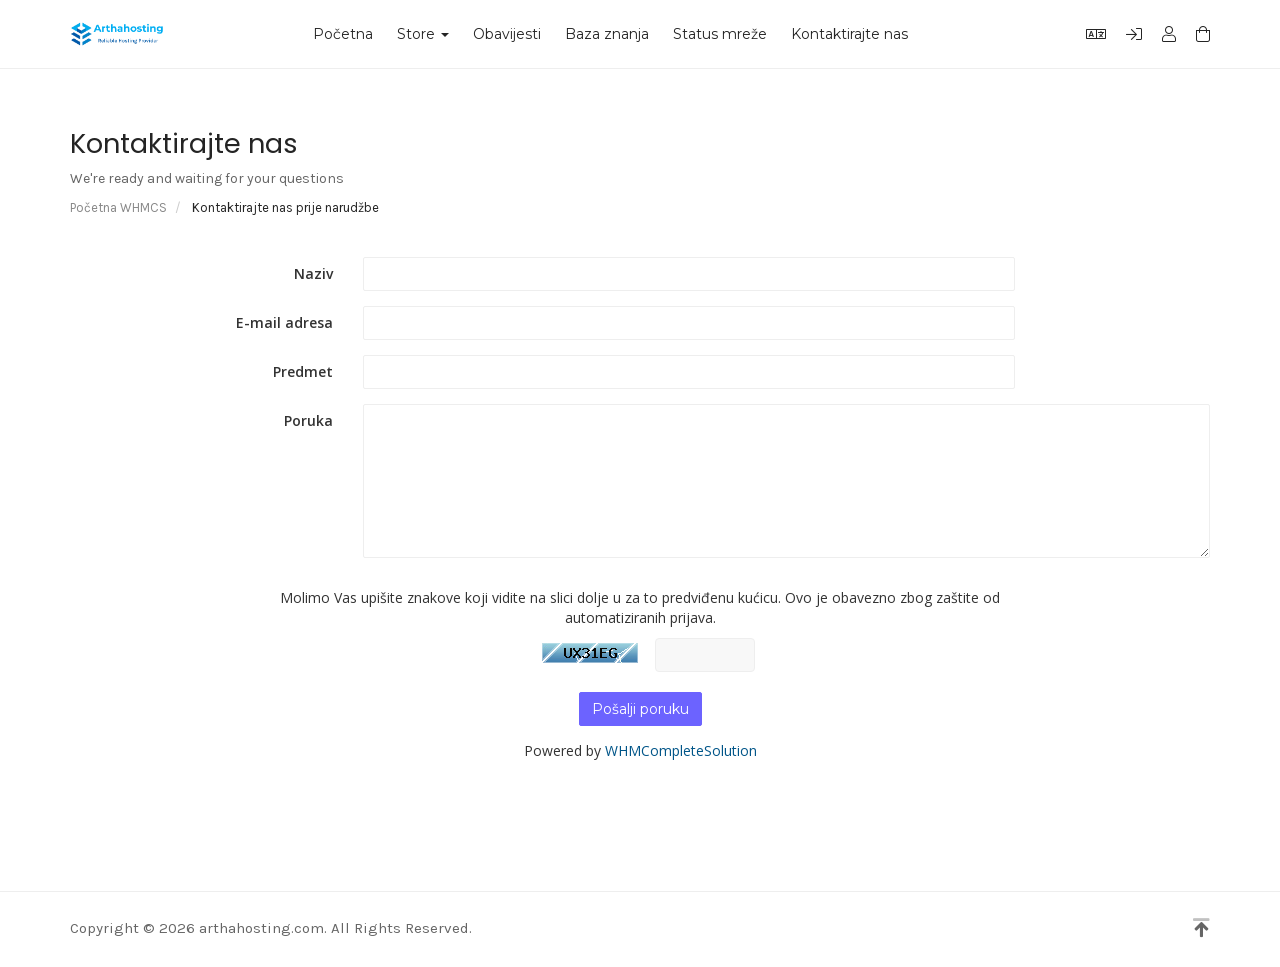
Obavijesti (507, 34)
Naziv (313, 273)
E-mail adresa (284, 322)
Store (423, 34)
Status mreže (720, 34)
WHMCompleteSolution (681, 750)
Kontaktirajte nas (849, 34)
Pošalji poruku (640, 709)
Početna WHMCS (118, 207)
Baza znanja (607, 34)
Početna (343, 34)
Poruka (308, 420)
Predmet (303, 371)
